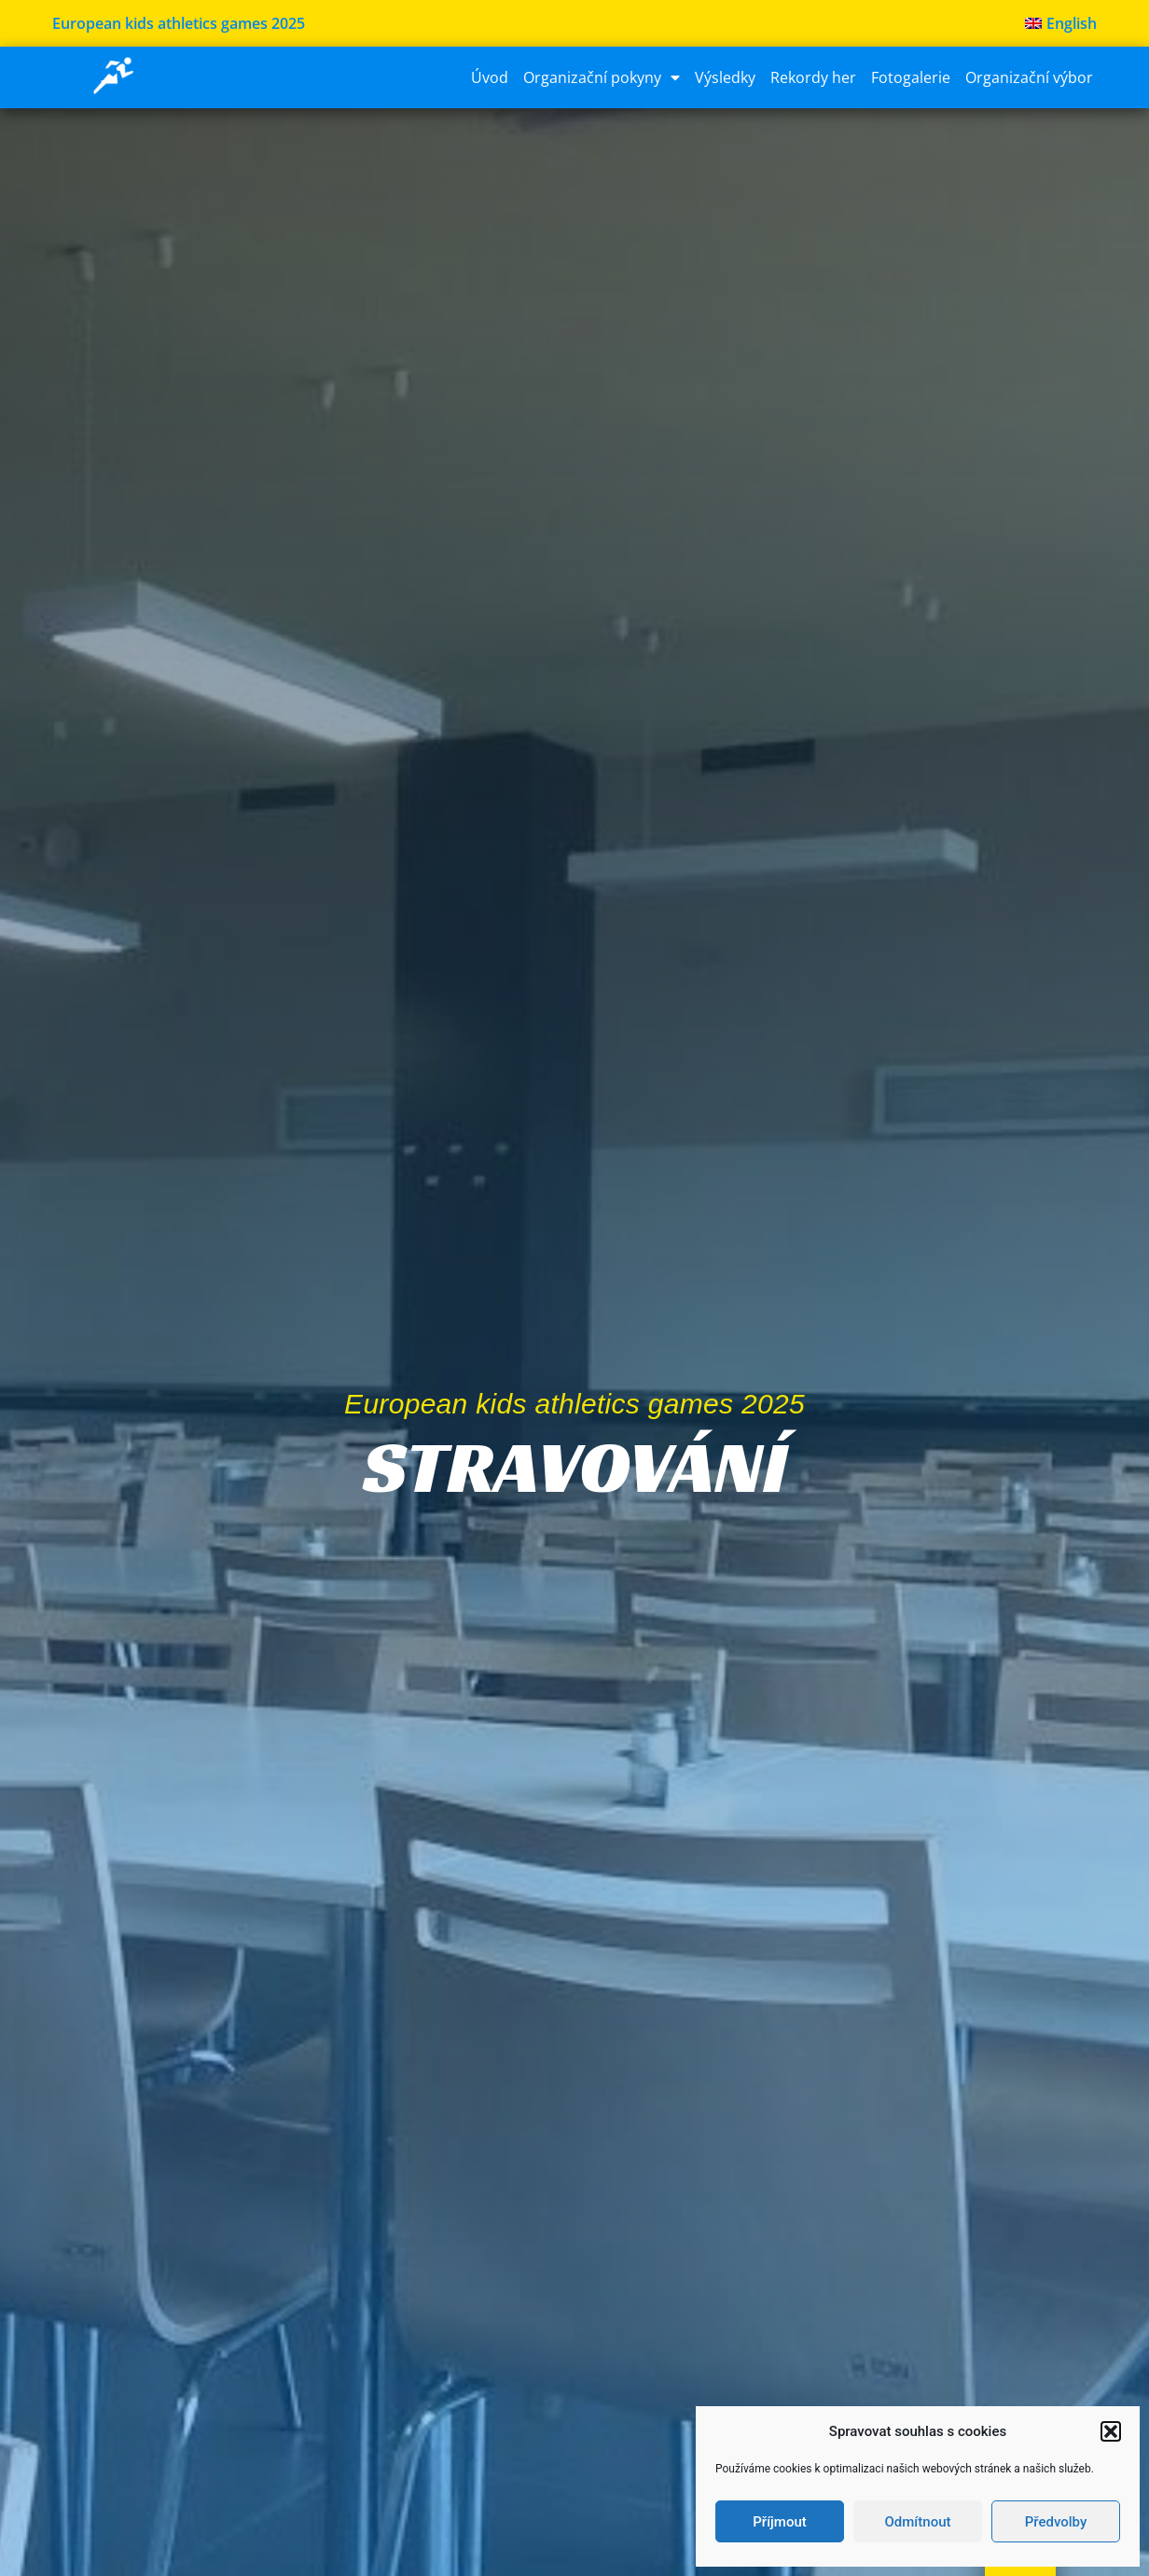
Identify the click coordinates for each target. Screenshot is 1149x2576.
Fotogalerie (910, 77)
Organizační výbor (1029, 77)
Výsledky (725, 77)
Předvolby (1056, 2521)
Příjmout (779, 2521)
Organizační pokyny (601, 77)
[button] (1110, 2431)
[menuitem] (1061, 23)
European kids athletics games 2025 (178, 23)
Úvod (489, 77)
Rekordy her (813, 77)
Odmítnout (918, 2521)
